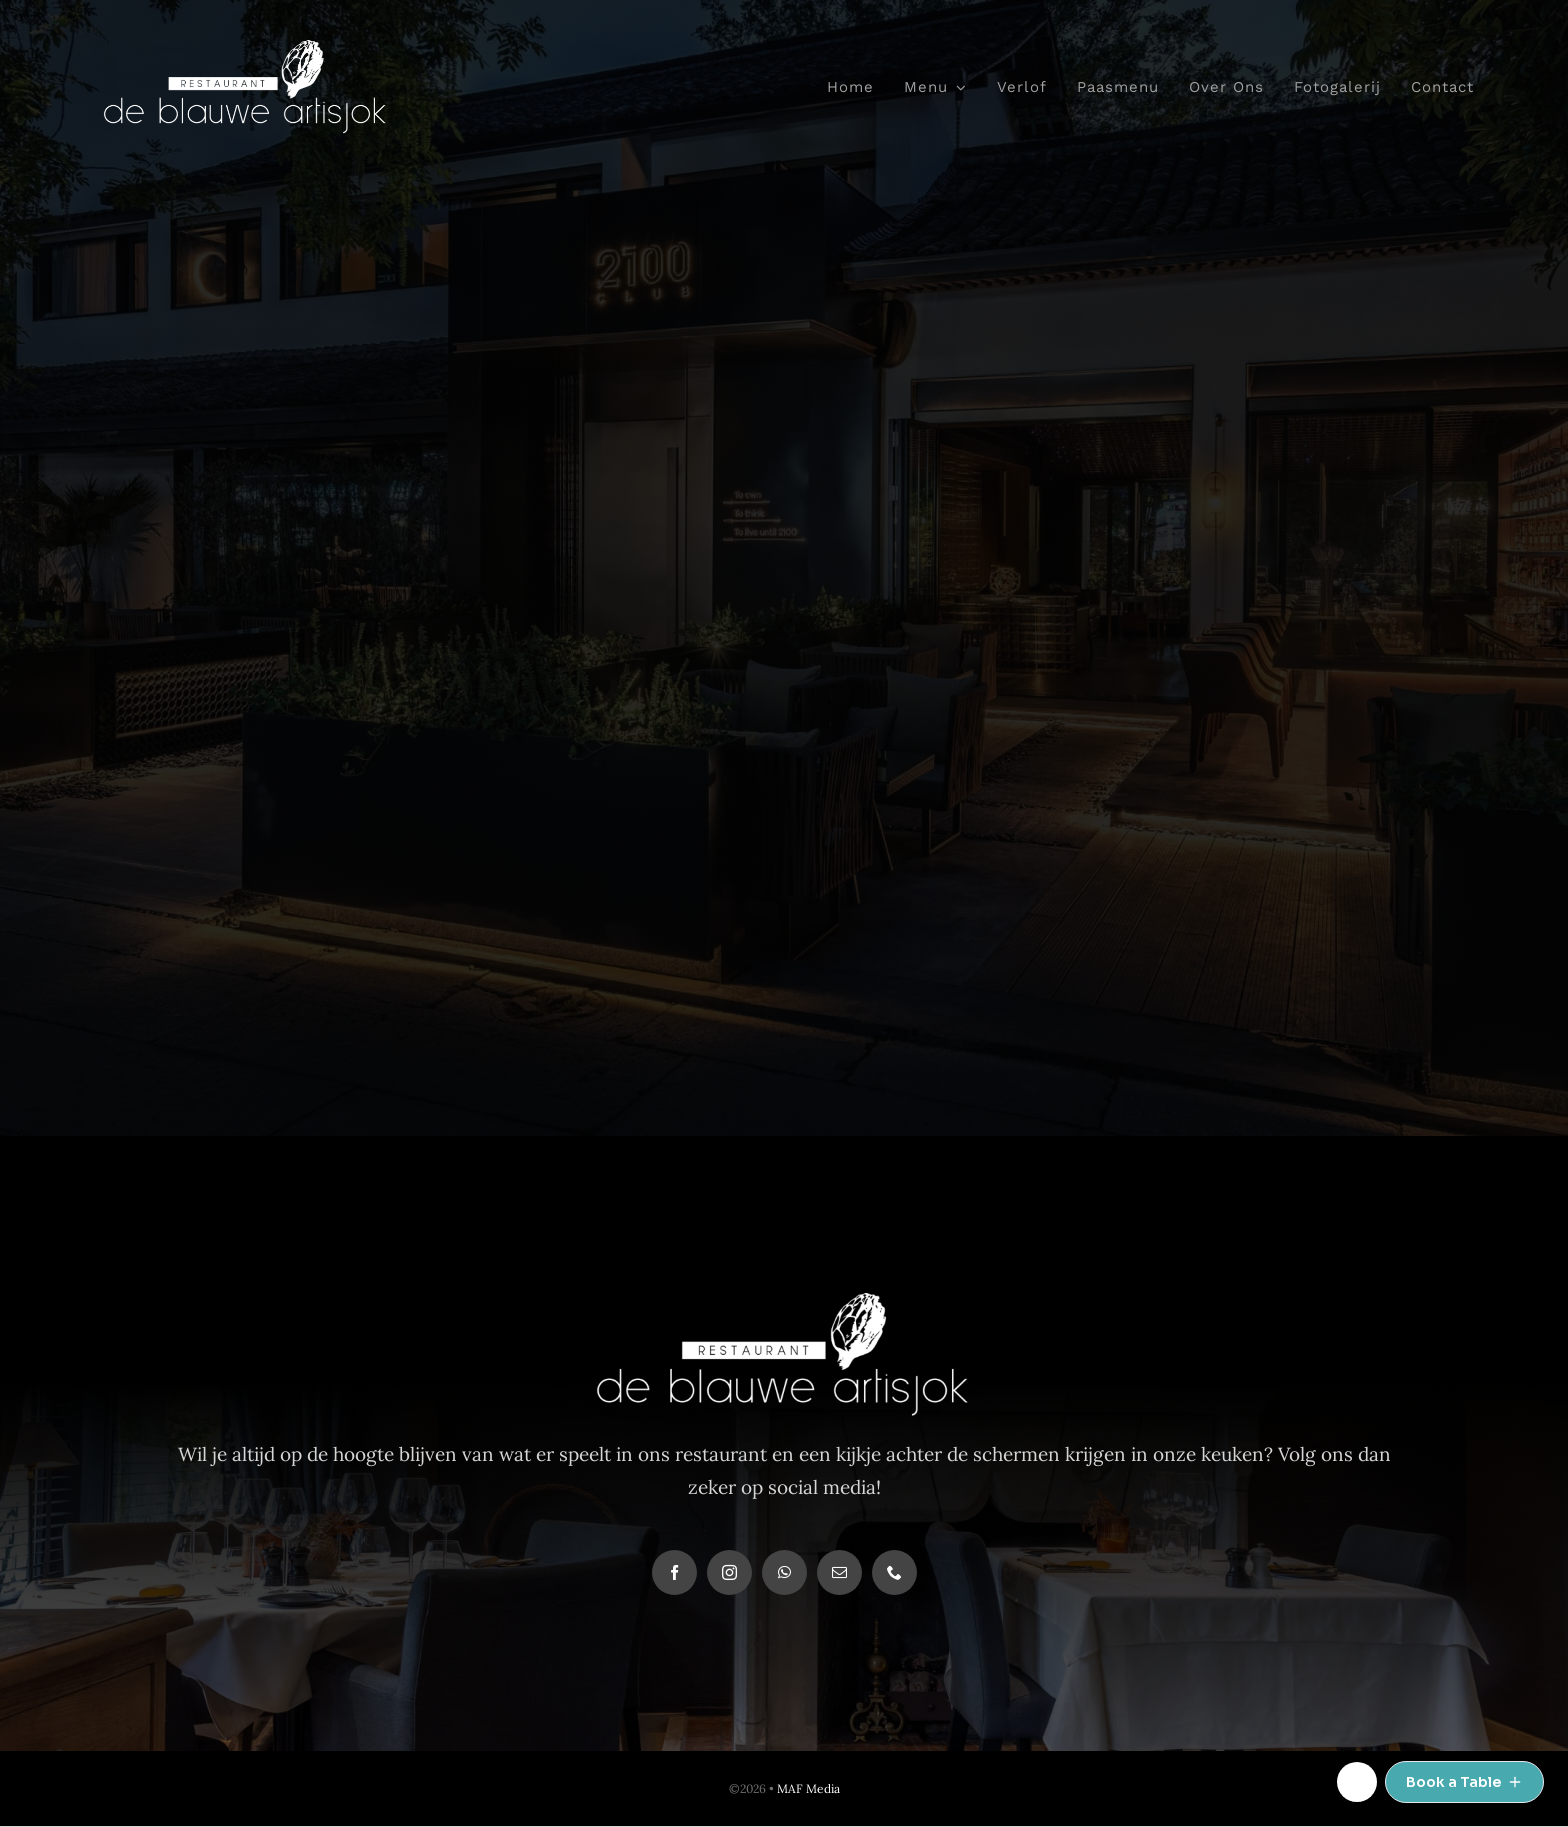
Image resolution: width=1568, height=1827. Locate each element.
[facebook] (674, 1572)
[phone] (894, 1572)
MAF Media (808, 1788)
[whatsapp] (784, 1572)
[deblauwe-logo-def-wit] (246, 49)
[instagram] (729, 1572)
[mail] (839, 1572)
